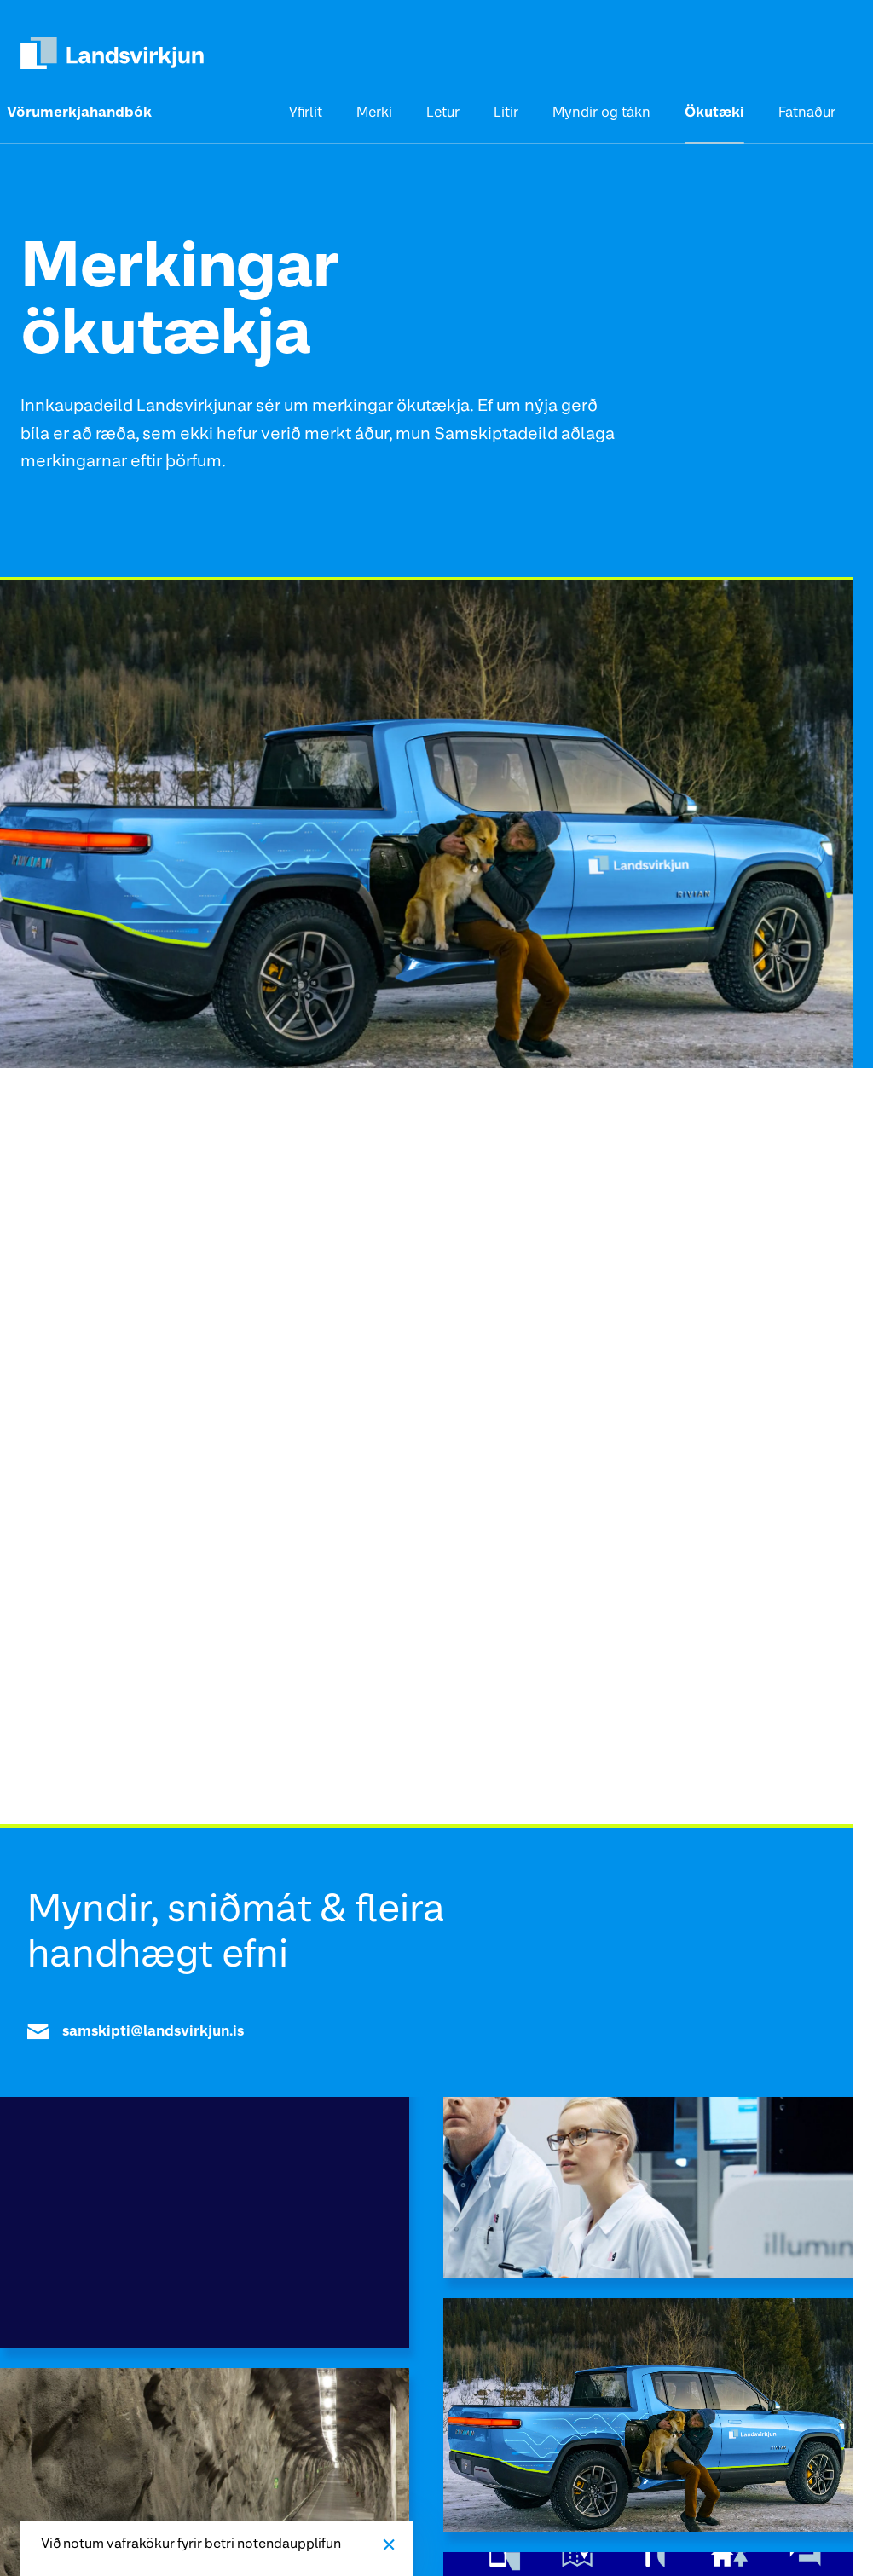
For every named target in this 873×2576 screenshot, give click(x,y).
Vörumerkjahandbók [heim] (79, 113)
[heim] (112, 53)
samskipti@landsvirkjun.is (135, 2032)
